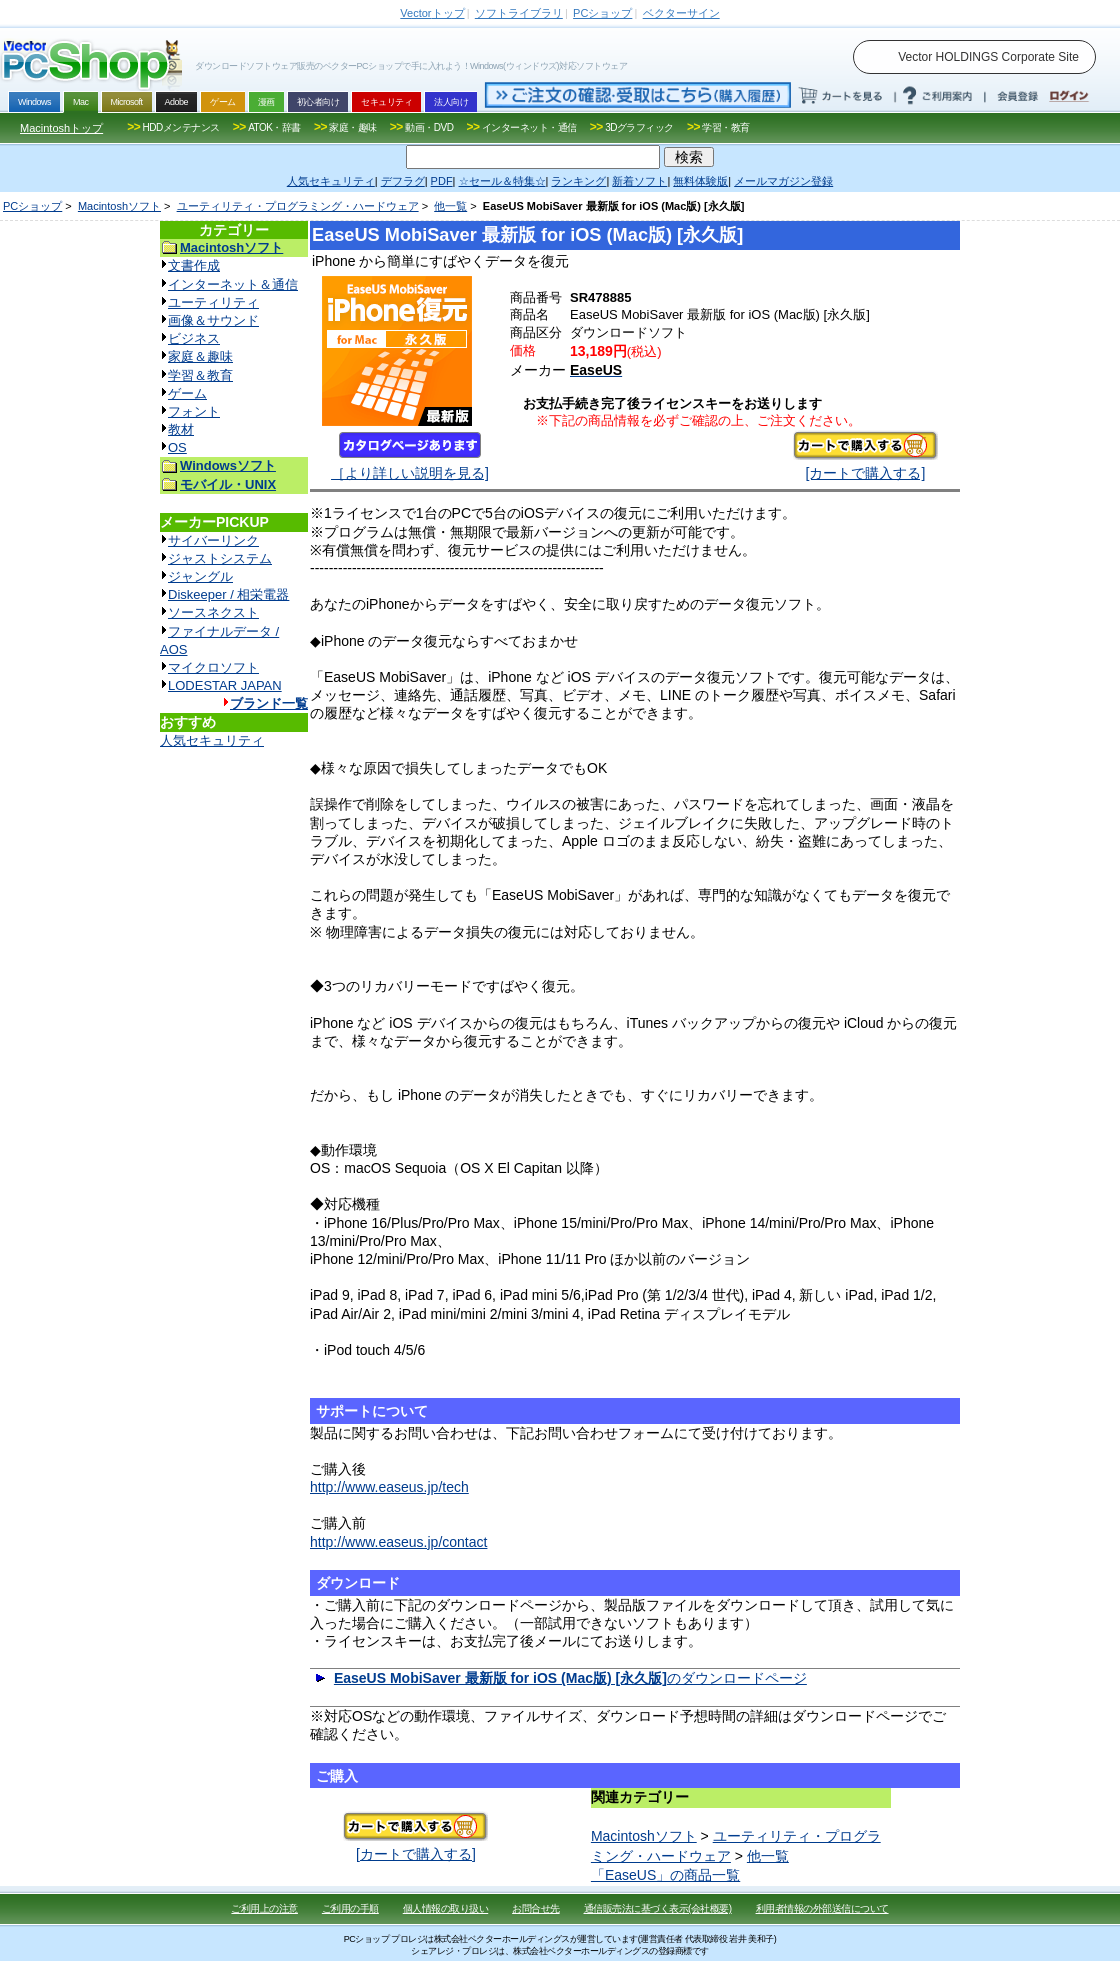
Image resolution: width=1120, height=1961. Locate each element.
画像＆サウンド (213, 320)
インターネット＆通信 (233, 284)
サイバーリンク (213, 540)
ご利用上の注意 (264, 1908)
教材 (181, 429)
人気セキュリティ (212, 740)
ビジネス (194, 338)
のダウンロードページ (570, 1678)
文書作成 (194, 265)
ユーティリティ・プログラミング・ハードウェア (298, 206)
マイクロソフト (213, 667)
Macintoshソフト (119, 206)
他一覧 (450, 206)
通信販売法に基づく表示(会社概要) (658, 1908)
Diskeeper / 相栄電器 (228, 594)
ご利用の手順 (350, 1908)
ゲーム (187, 393)
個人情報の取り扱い (446, 1908)
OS (177, 447)
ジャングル (200, 576)
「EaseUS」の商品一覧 (665, 1875)
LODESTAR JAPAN (225, 685)
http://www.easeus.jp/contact (398, 1542)
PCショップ (32, 206)
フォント (194, 411)
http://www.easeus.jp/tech (389, 1487)
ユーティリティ (213, 302)
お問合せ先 (536, 1908)
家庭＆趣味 (200, 356)
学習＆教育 (200, 375)
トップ (432, 13)
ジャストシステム (220, 558)
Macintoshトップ (61, 128)
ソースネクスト (213, 612)
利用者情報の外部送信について (822, 1908)
